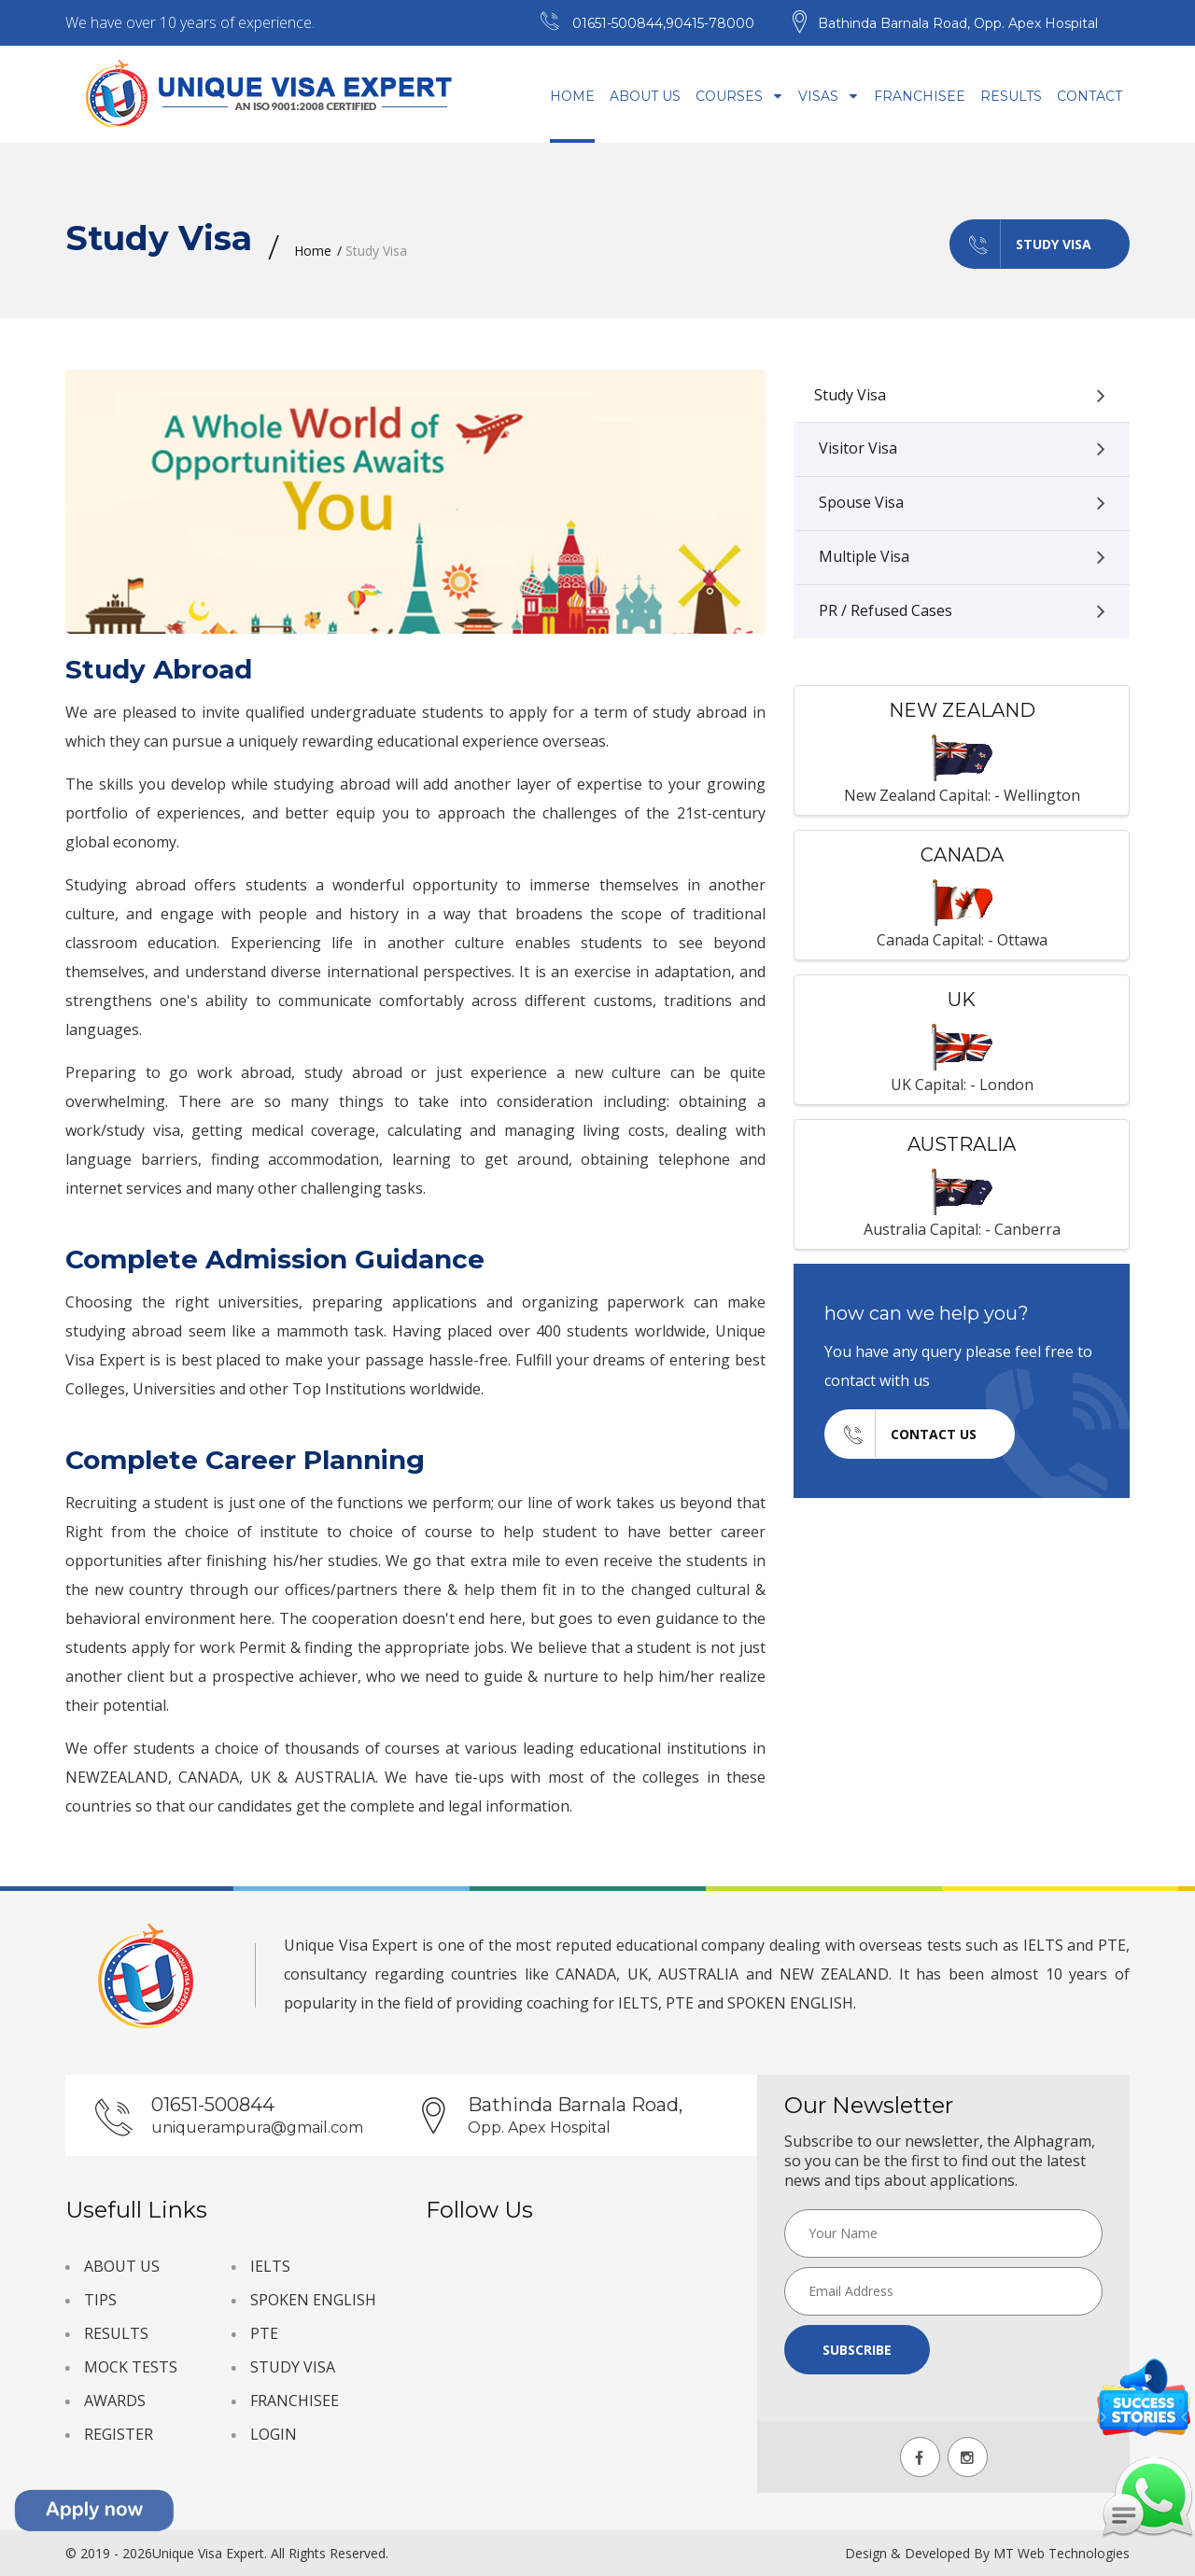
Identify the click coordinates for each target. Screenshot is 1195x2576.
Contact (1089, 96)
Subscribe (857, 2350)
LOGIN (273, 2434)
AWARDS (115, 2400)
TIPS (100, 2299)
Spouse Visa (962, 503)
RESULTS (116, 2333)
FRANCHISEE (294, 2400)
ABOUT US (122, 2266)
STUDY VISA (292, 2367)
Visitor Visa (962, 449)
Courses (739, 96)
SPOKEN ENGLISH (313, 2299)
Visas (828, 96)
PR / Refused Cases (962, 611)
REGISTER (118, 2434)
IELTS (270, 2266)
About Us (645, 96)
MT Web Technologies (1061, 2553)
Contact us (901, 1434)
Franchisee (919, 96)
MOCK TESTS (130, 2367)
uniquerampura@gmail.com (257, 2127)
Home (572, 96)
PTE (264, 2333)
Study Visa (1020, 244)
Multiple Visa (962, 557)
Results (1011, 96)
